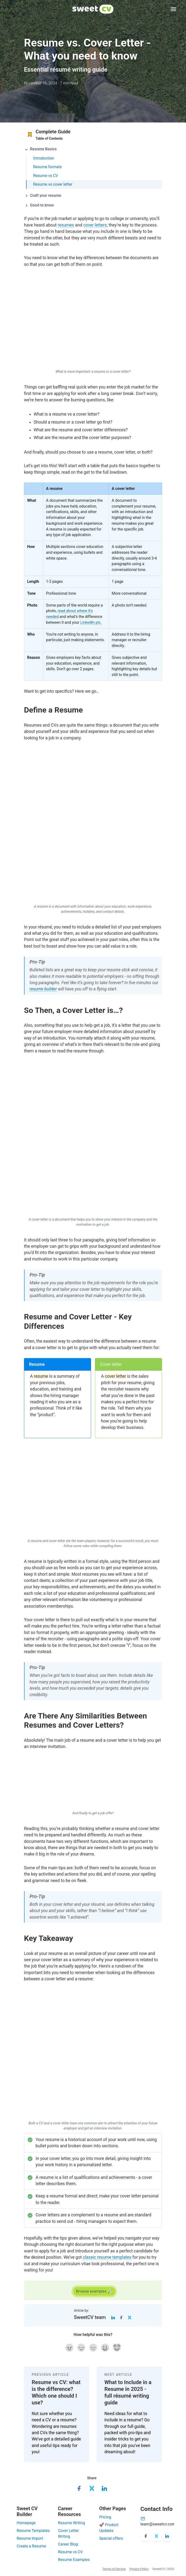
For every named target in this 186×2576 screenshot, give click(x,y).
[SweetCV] (93, 9)
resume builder (43, 989)
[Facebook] (121, 2317)
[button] (93, 149)
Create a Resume (31, 2546)
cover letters (95, 225)
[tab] (93, 147)
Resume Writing (71, 2523)
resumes (66, 225)
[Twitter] (129, 2317)
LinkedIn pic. (91, 622)
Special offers (111, 2538)
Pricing (105, 2517)
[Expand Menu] (173, 9)
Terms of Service (114, 2569)
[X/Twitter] (156, 2536)
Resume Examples (74, 2559)
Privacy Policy (139, 2569)
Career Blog (68, 2544)
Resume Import (30, 2538)
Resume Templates (33, 2530)
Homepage (26, 2523)
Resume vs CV (70, 2552)
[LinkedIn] (113, 2317)
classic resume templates (107, 2257)
